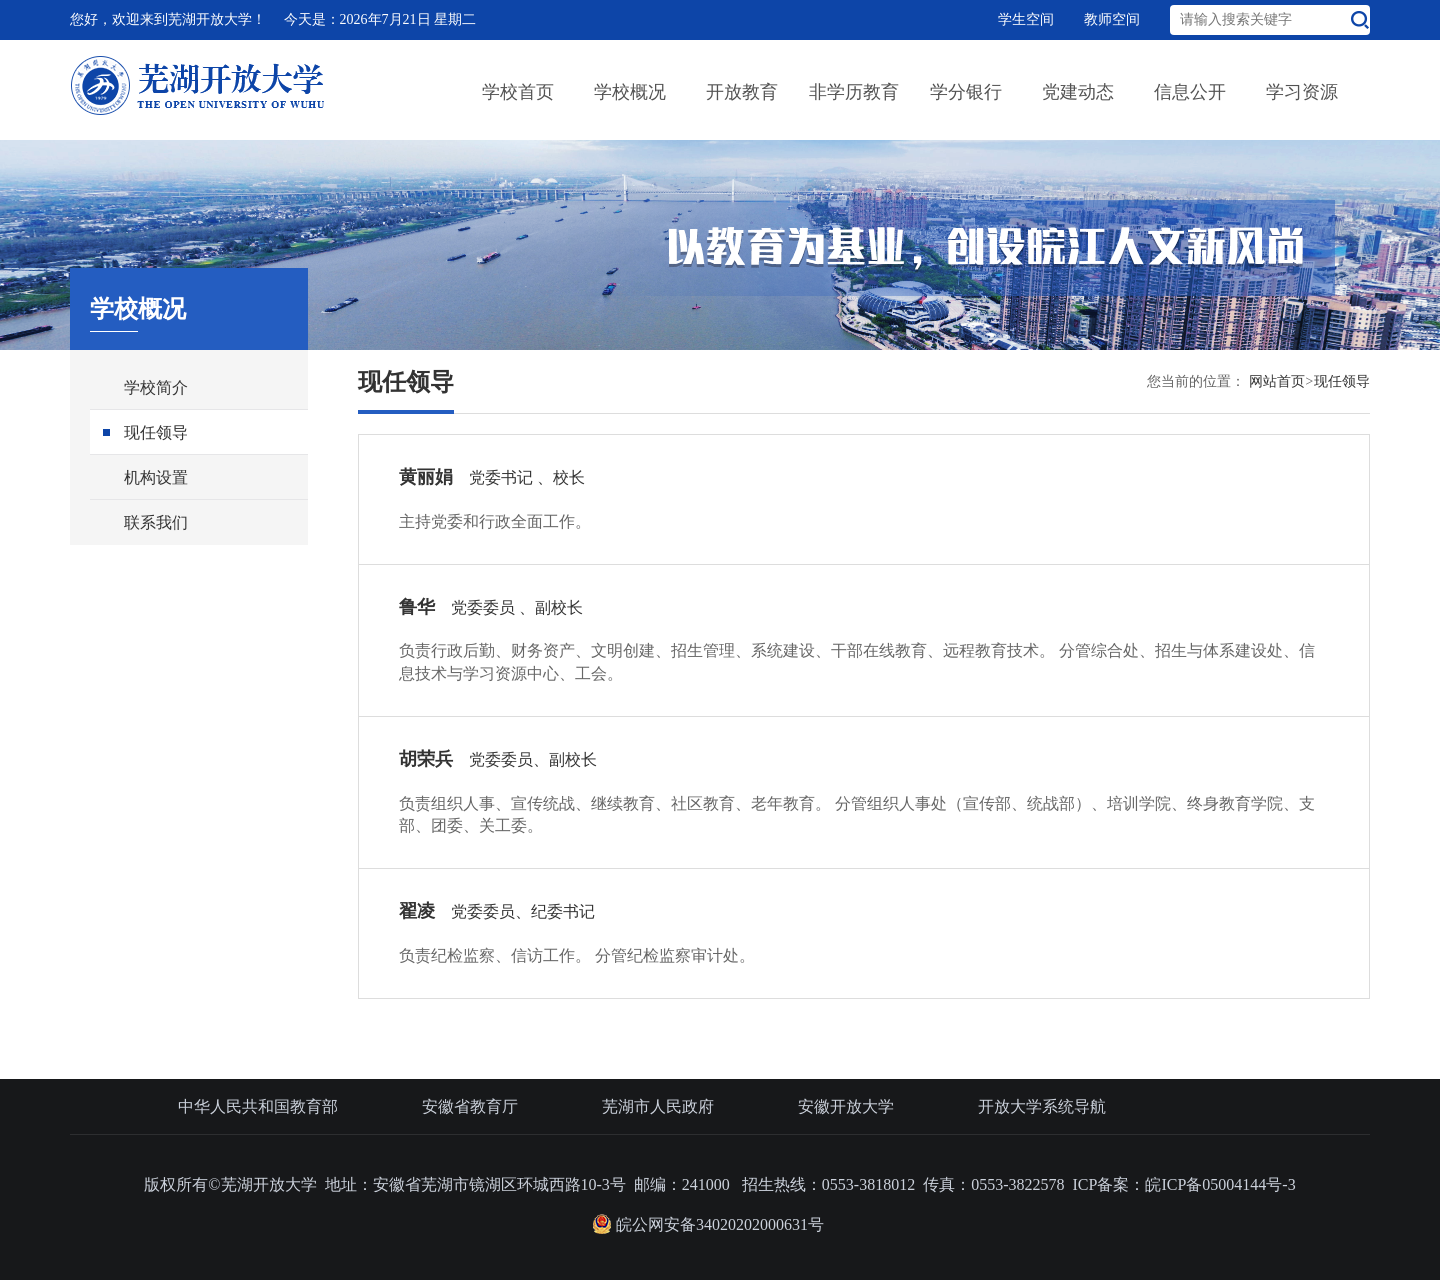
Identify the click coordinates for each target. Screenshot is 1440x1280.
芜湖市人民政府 (658, 1106)
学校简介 (156, 387)
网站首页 (1277, 381)
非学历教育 (854, 92)
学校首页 (518, 92)
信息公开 (1190, 92)
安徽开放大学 (846, 1106)
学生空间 (1026, 19)
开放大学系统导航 (1042, 1106)
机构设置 (156, 477)
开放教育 (742, 92)
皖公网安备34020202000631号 (708, 1224)
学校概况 (630, 92)
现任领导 (156, 432)
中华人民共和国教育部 (258, 1106)
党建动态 (1078, 92)
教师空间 (1112, 19)
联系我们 (156, 522)
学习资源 (1302, 92)
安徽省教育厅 (470, 1106)
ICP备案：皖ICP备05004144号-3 (1184, 1184)
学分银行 (966, 92)
